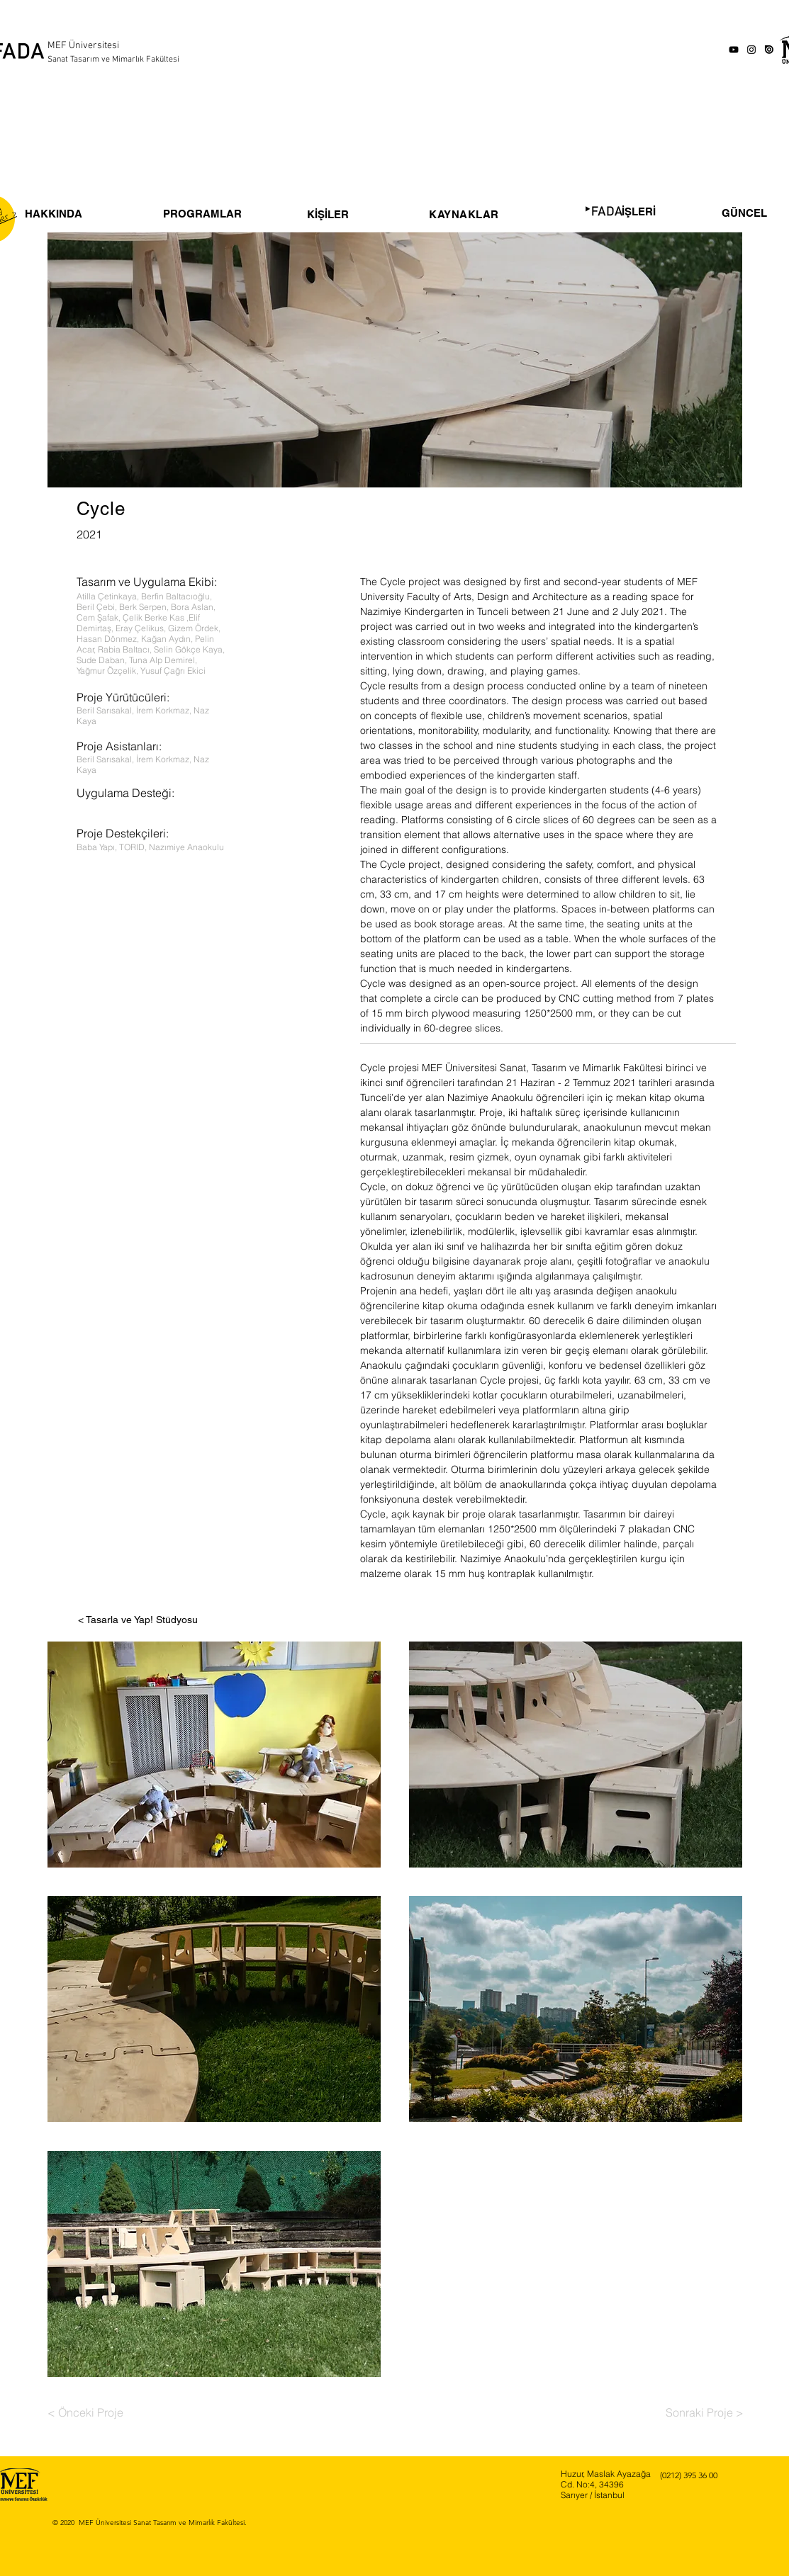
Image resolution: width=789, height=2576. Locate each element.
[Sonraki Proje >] (705, 2412)
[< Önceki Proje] (88, 2412)
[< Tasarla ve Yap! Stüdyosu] (138, 1620)
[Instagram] (751, 49)
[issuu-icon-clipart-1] (769, 49)
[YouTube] (733, 49)
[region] (345, 194)
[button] (214, 1755)
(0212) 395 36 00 (688, 2475)
